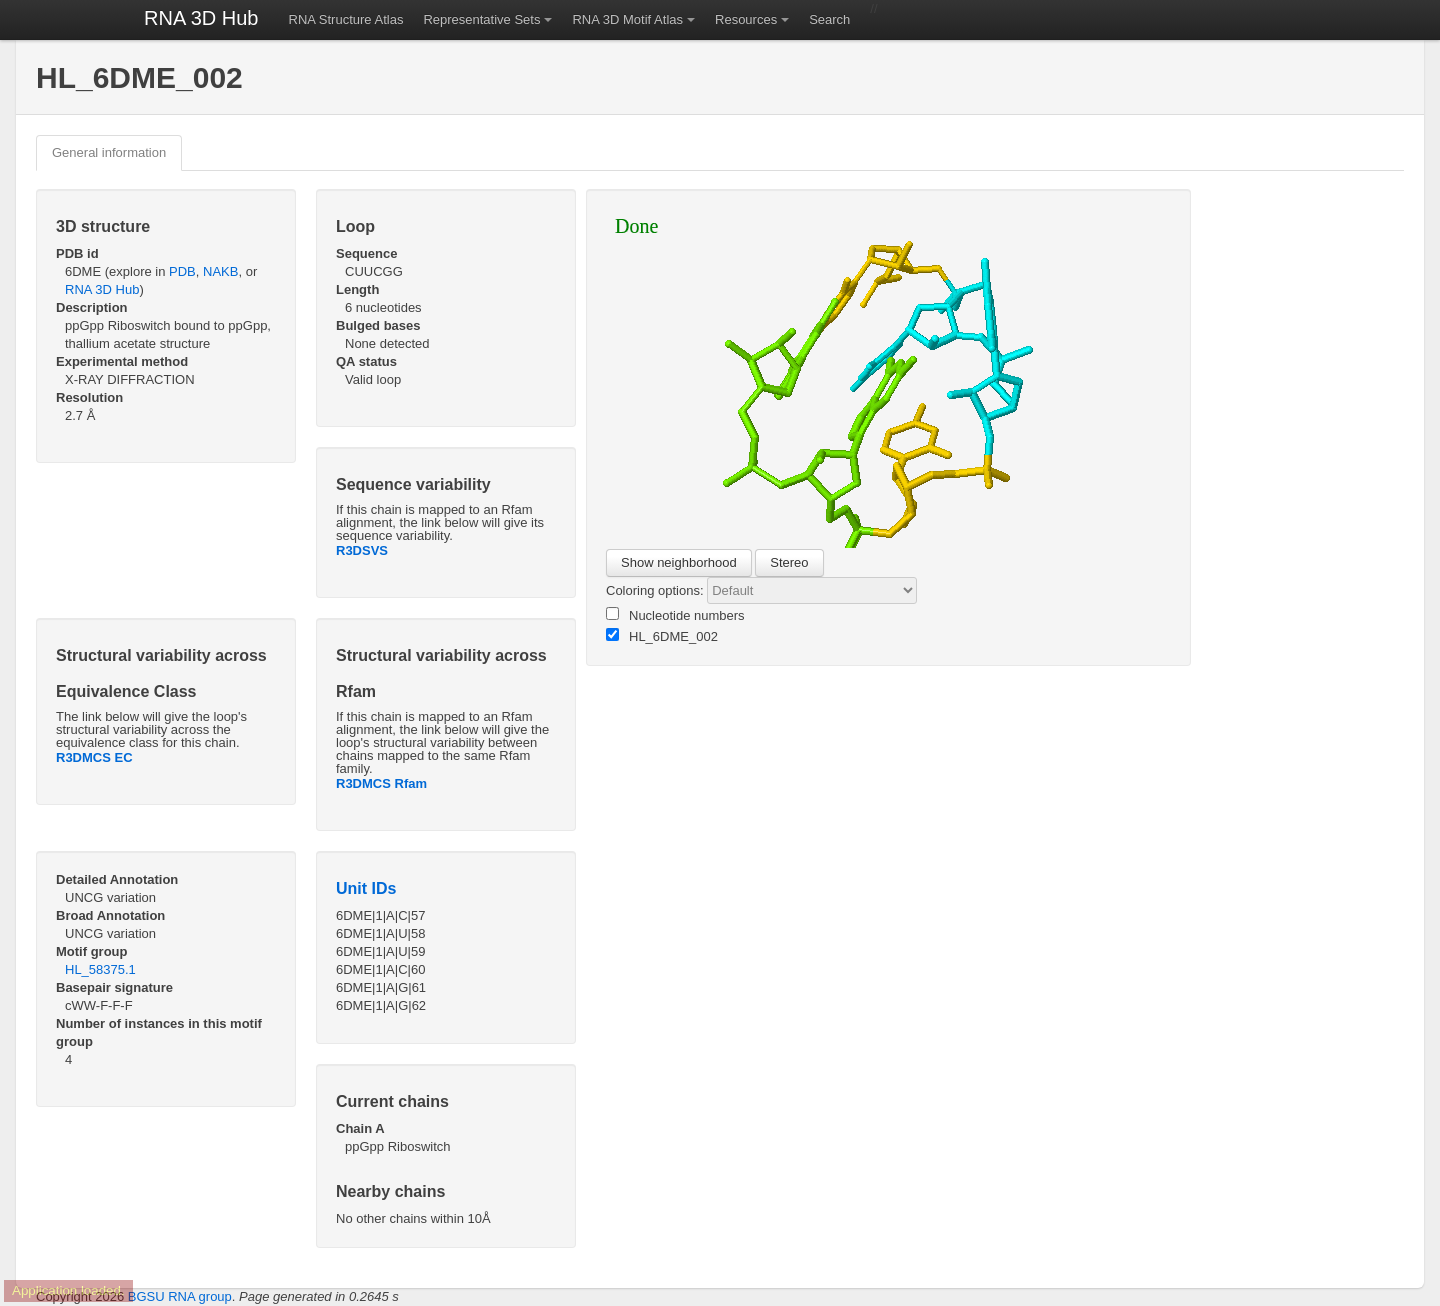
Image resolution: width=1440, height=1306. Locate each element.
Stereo (789, 562)
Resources (746, 19)
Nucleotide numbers (675, 615)
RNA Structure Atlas (346, 19)
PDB (182, 271)
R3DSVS (362, 550)
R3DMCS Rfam (381, 783)
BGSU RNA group (180, 1296)
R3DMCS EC (94, 757)
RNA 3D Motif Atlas (627, 19)
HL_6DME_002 (662, 636)
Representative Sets (481, 19)
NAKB (220, 271)
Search (829, 19)
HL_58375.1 (100, 969)
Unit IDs (366, 888)
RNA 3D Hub (201, 18)
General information (109, 152)
